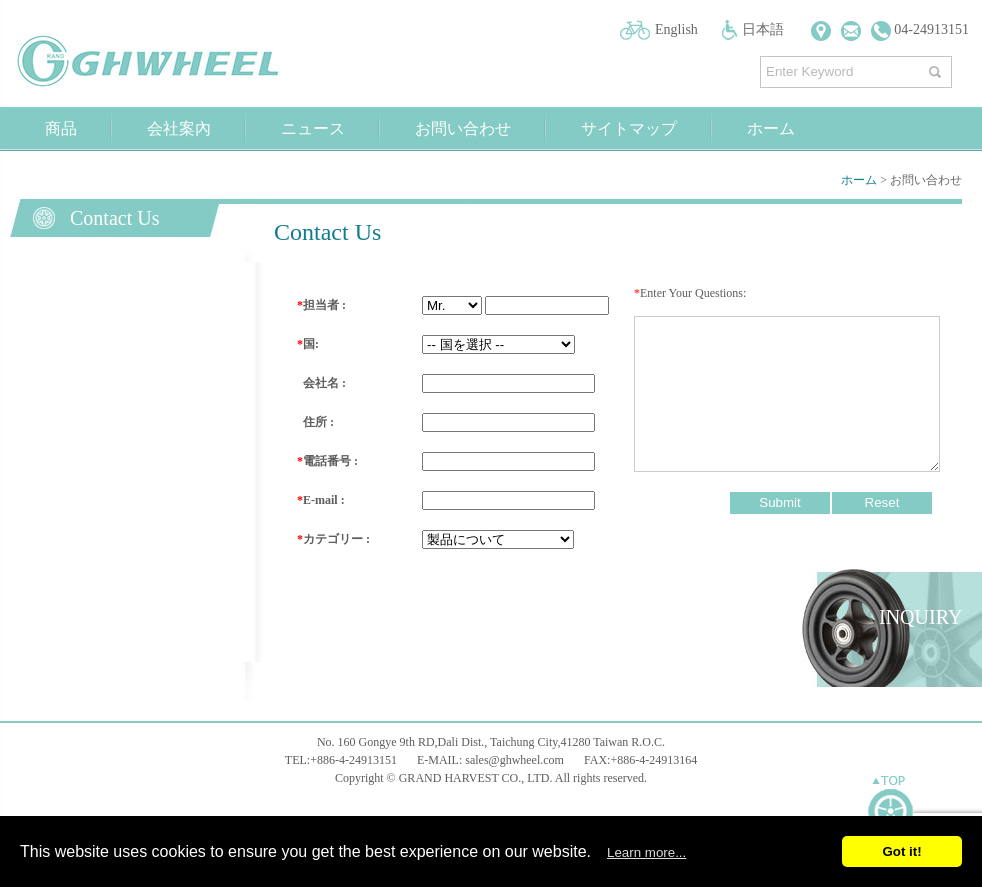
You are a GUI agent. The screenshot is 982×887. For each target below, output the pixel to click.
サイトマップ (629, 128)
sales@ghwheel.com (514, 760)
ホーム (771, 128)
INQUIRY (920, 617)
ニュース (313, 128)
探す (937, 67)
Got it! (901, 851)
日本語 (763, 29)
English (676, 29)
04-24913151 (920, 29)
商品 (61, 128)
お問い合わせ (463, 128)
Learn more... (646, 852)
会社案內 (179, 128)
